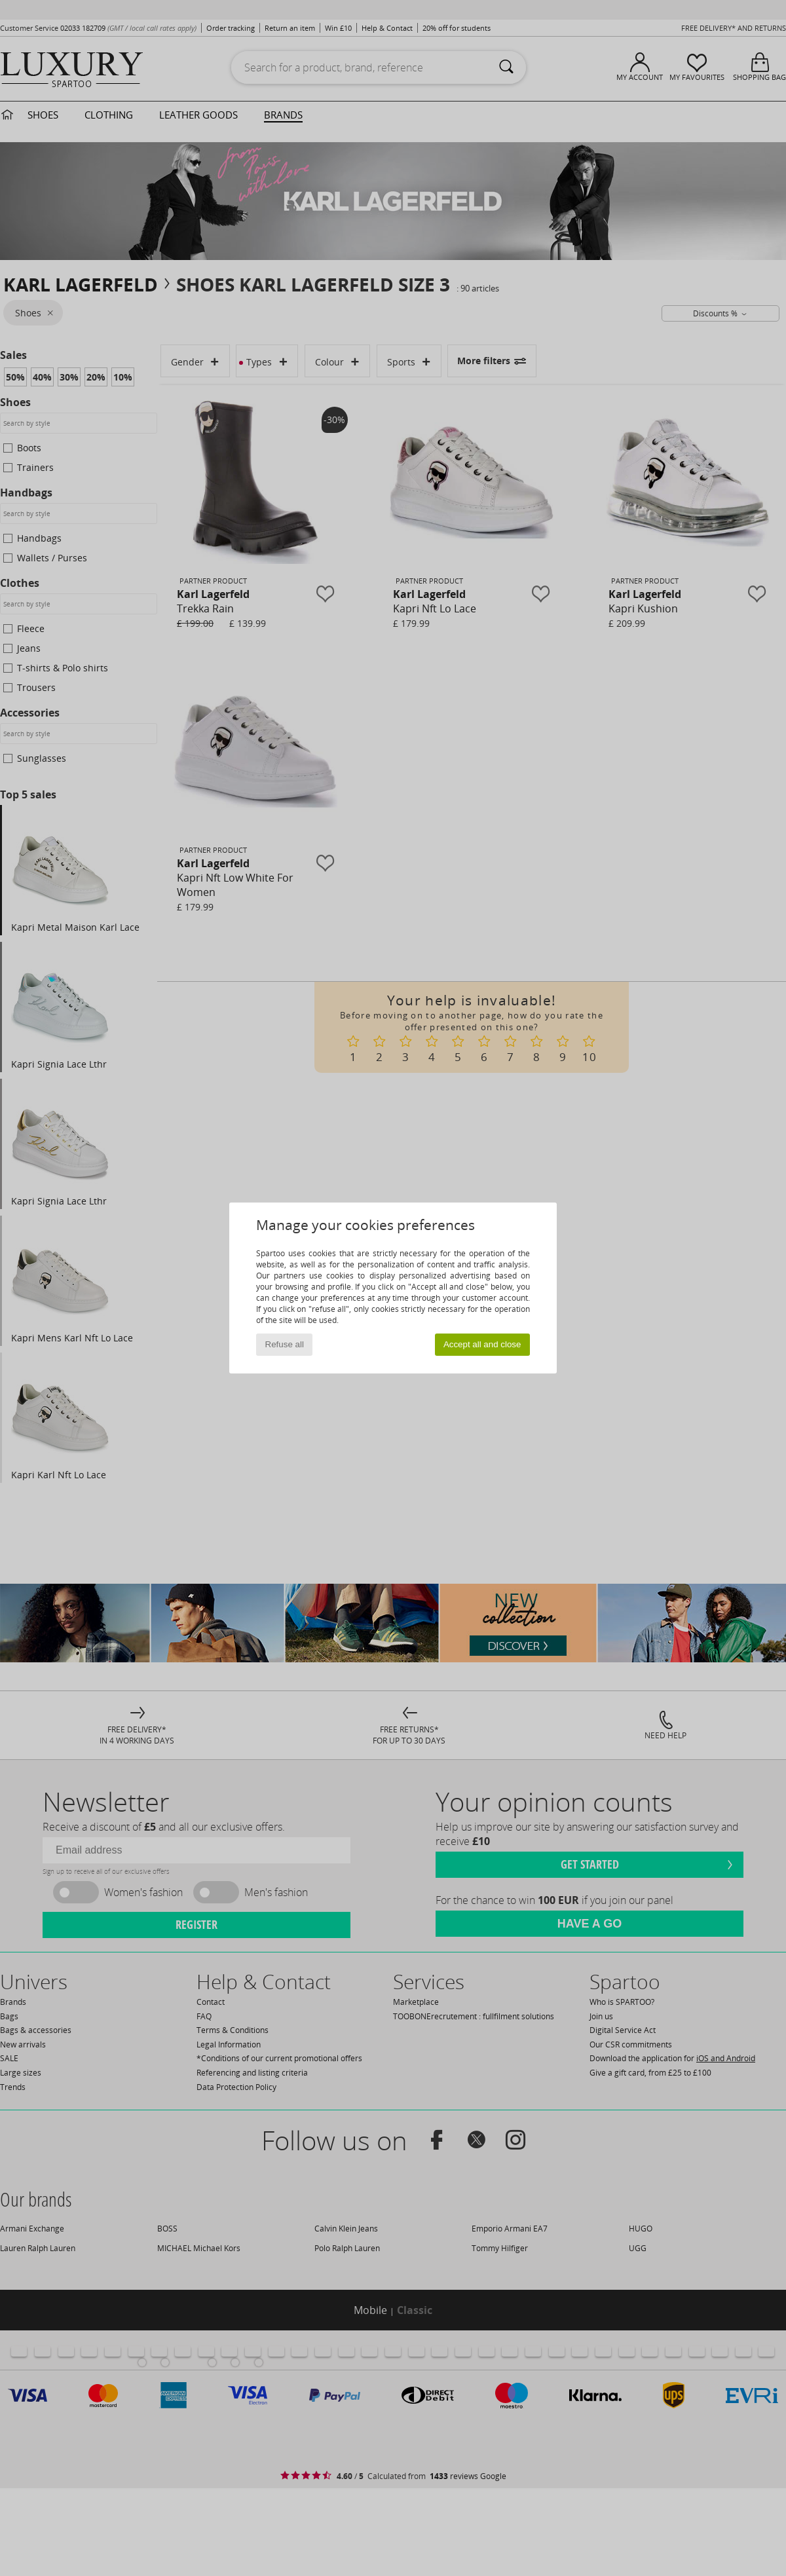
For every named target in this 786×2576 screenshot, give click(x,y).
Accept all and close (482, 1344)
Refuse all (284, 1344)
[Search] (506, 67)
